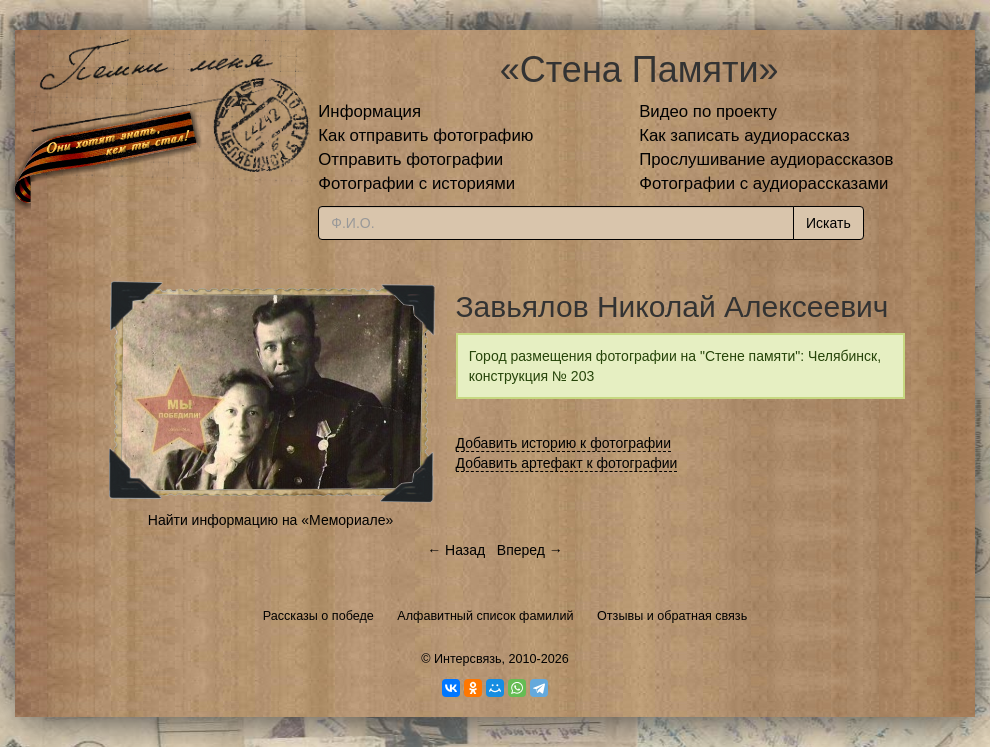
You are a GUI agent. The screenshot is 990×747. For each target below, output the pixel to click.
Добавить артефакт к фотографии (567, 463)
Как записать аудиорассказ (744, 135)
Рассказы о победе (318, 616)
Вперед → (530, 550)
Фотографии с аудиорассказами (763, 183)
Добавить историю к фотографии (564, 443)
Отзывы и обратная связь (672, 616)
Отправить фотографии (410, 159)
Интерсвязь (468, 659)
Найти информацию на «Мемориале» (270, 520)
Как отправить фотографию (425, 135)
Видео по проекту (708, 111)
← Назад (456, 550)
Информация (369, 111)
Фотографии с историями (416, 183)
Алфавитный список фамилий (485, 616)
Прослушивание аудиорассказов (766, 159)
